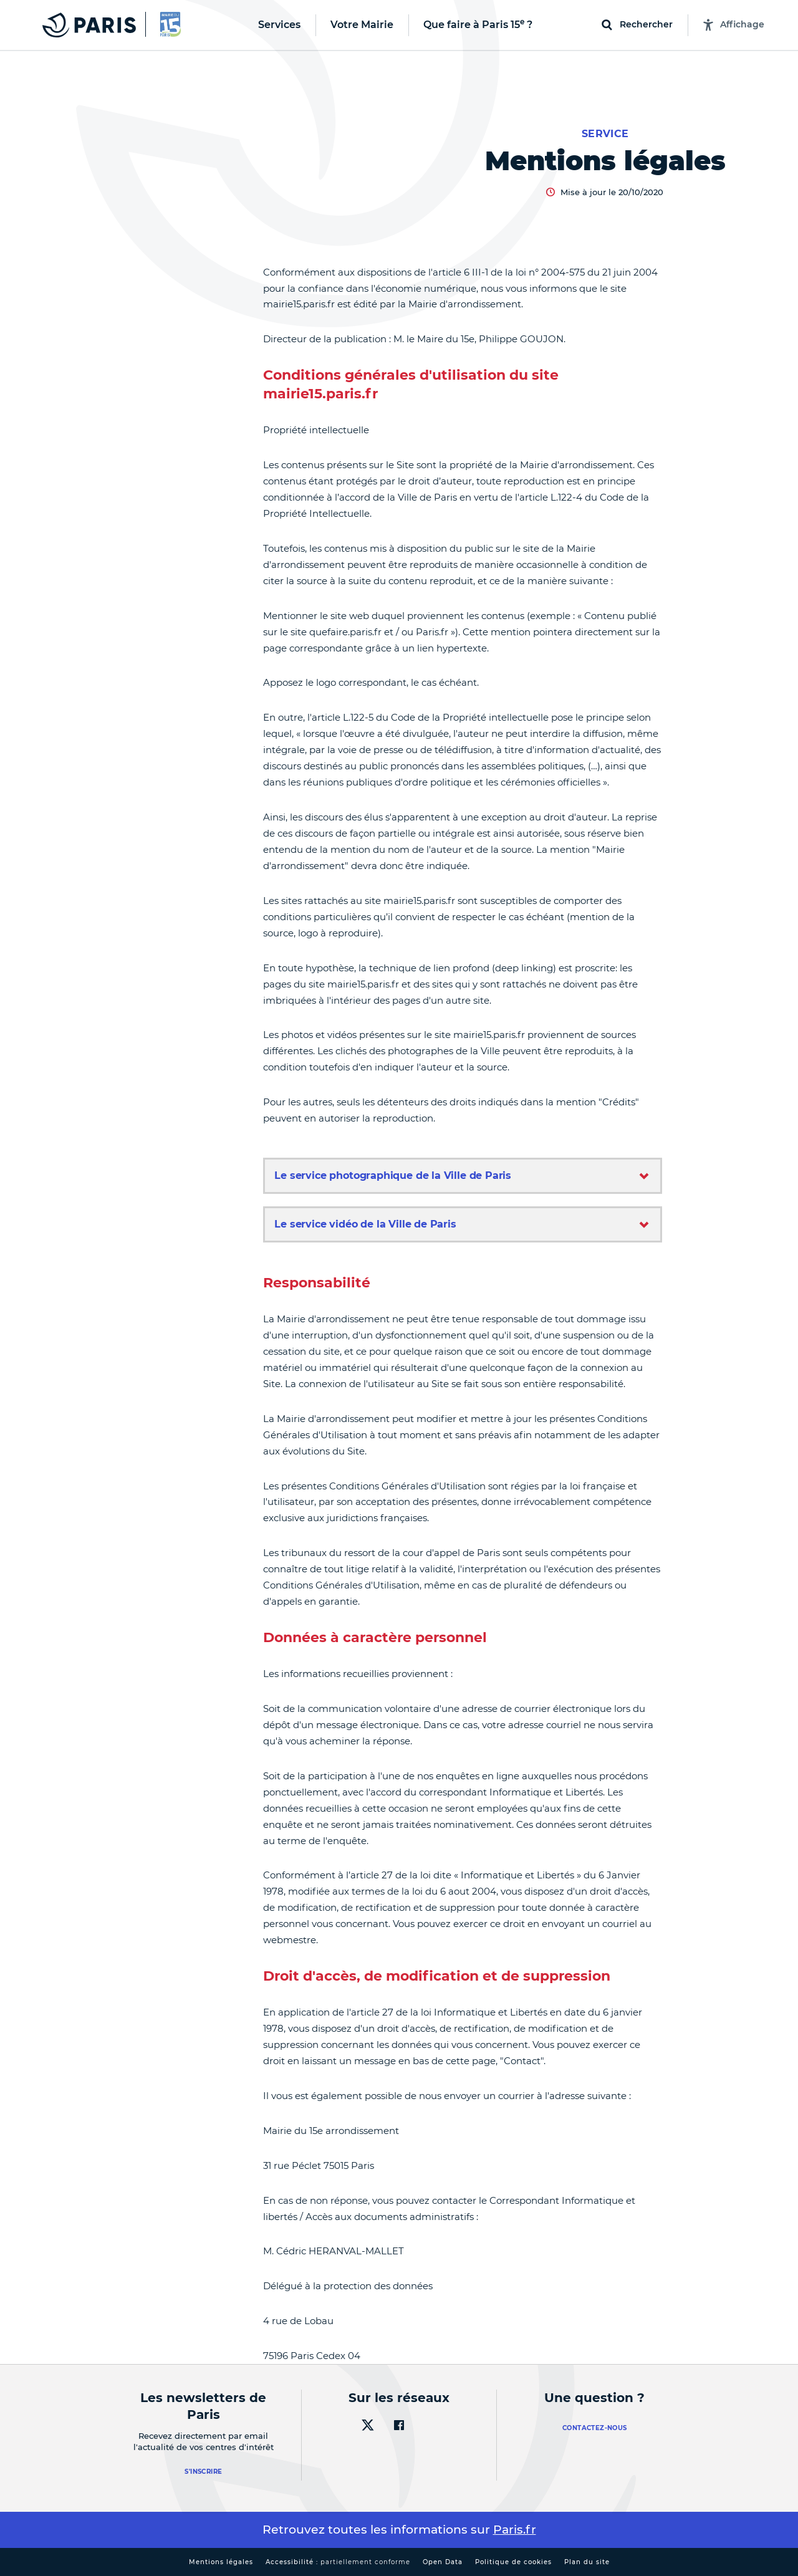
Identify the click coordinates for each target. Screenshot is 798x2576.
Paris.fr (514, 2529)
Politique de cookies (513, 2562)
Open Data (443, 2562)
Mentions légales (221, 2562)
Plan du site (587, 2562)
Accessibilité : (338, 2562)
